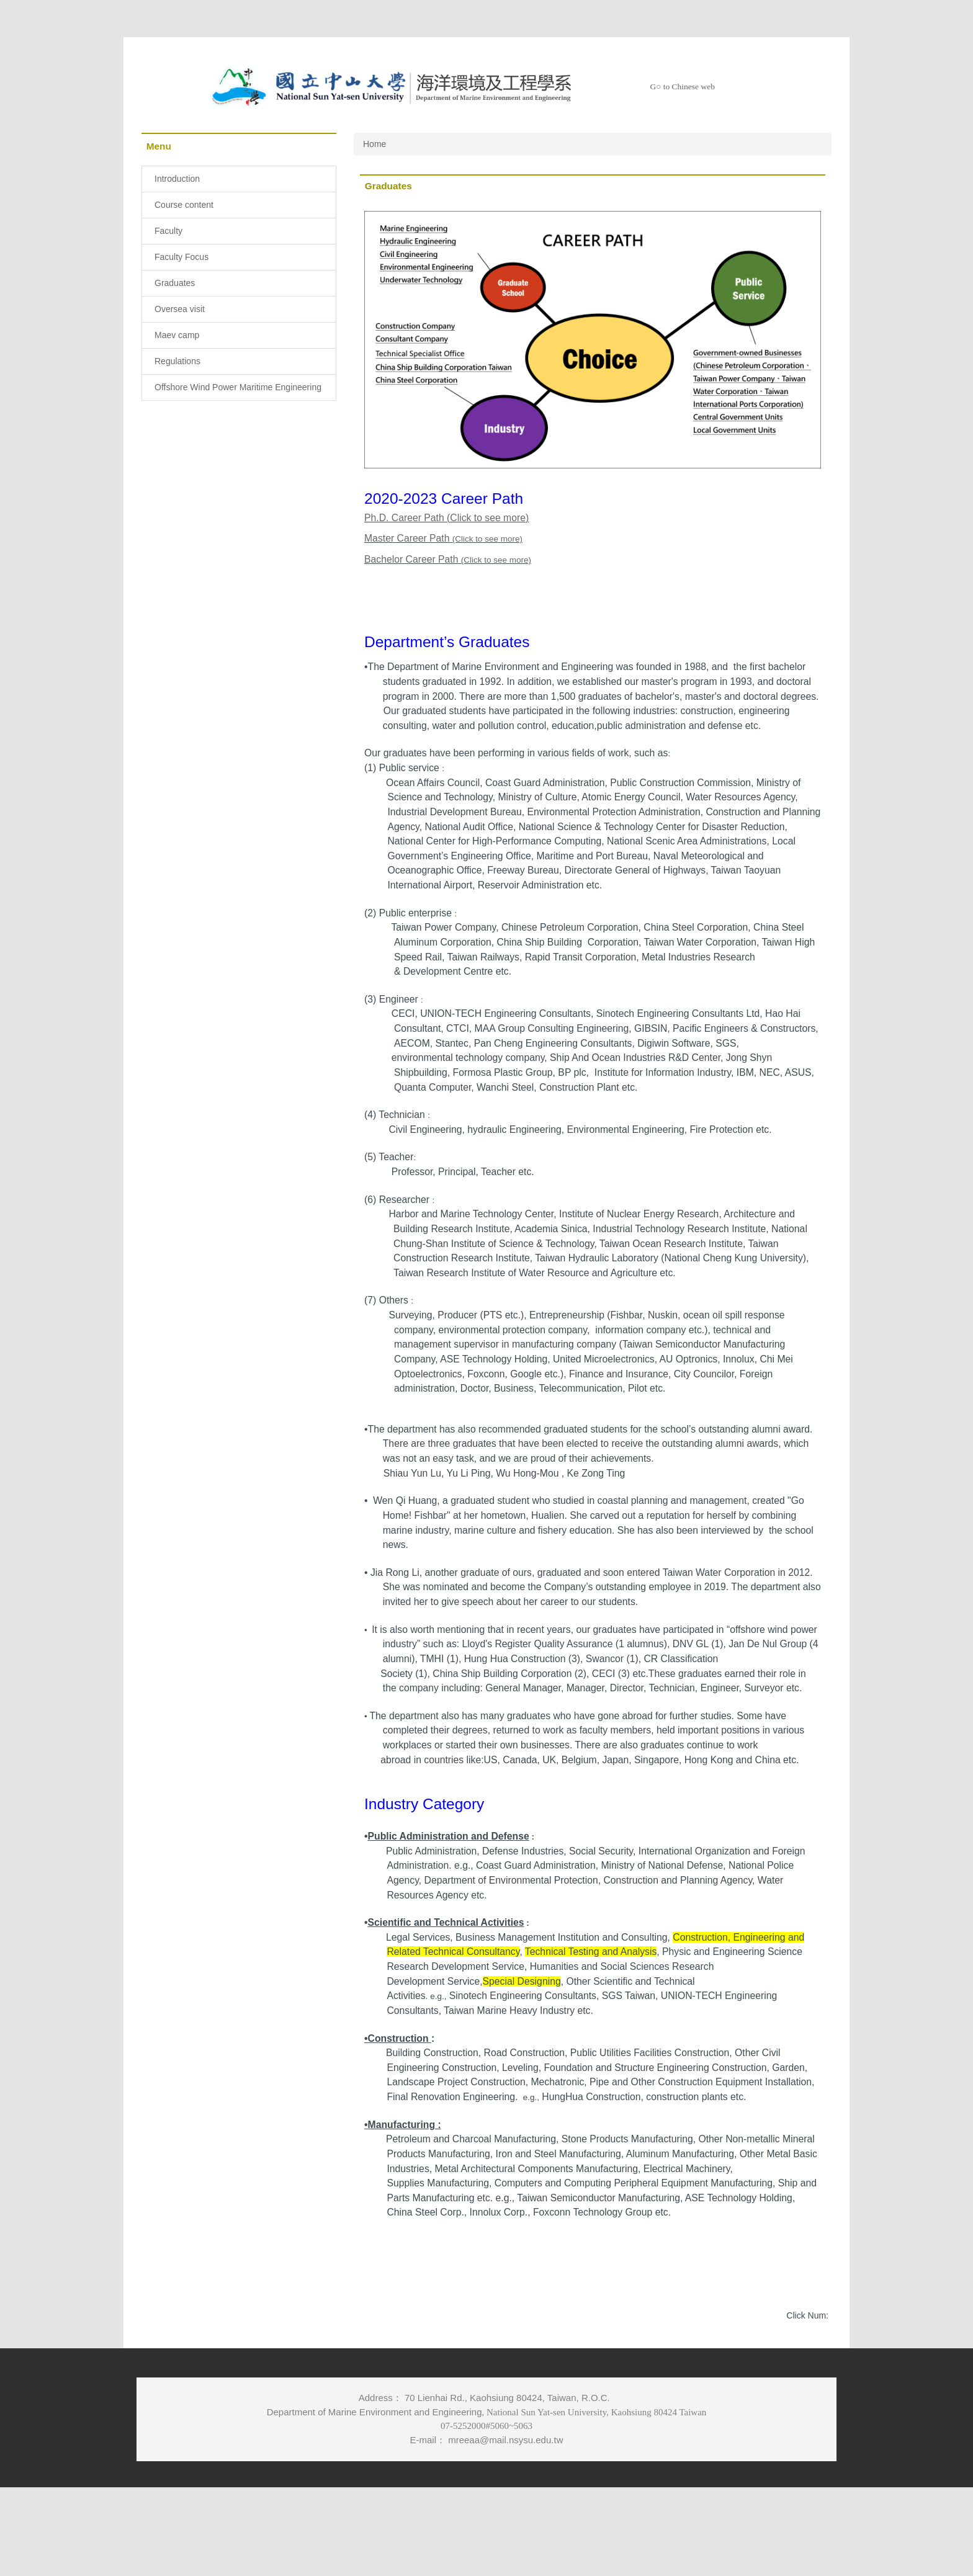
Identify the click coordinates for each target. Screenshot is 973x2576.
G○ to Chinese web (682, 86)
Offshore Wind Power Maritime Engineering (238, 387)
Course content (184, 205)
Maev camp (177, 335)
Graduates (175, 283)
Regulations (177, 361)
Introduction (177, 179)
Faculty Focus (181, 257)
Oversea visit (180, 309)
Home (374, 144)
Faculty (168, 231)
